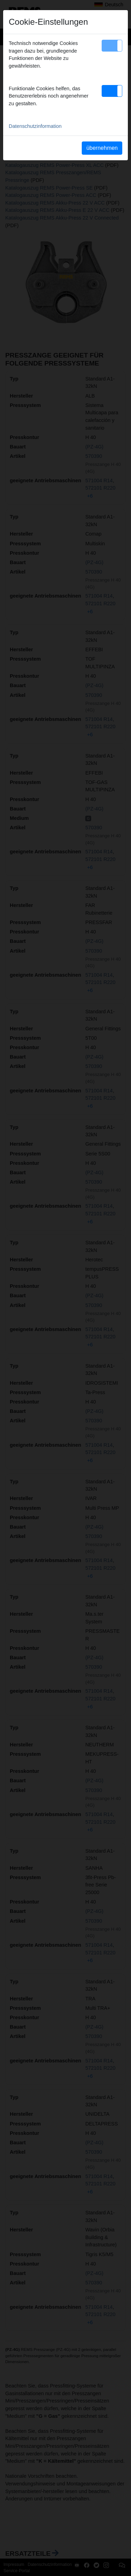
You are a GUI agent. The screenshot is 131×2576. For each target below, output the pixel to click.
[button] (112, 46)
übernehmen (102, 148)
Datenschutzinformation (35, 126)
